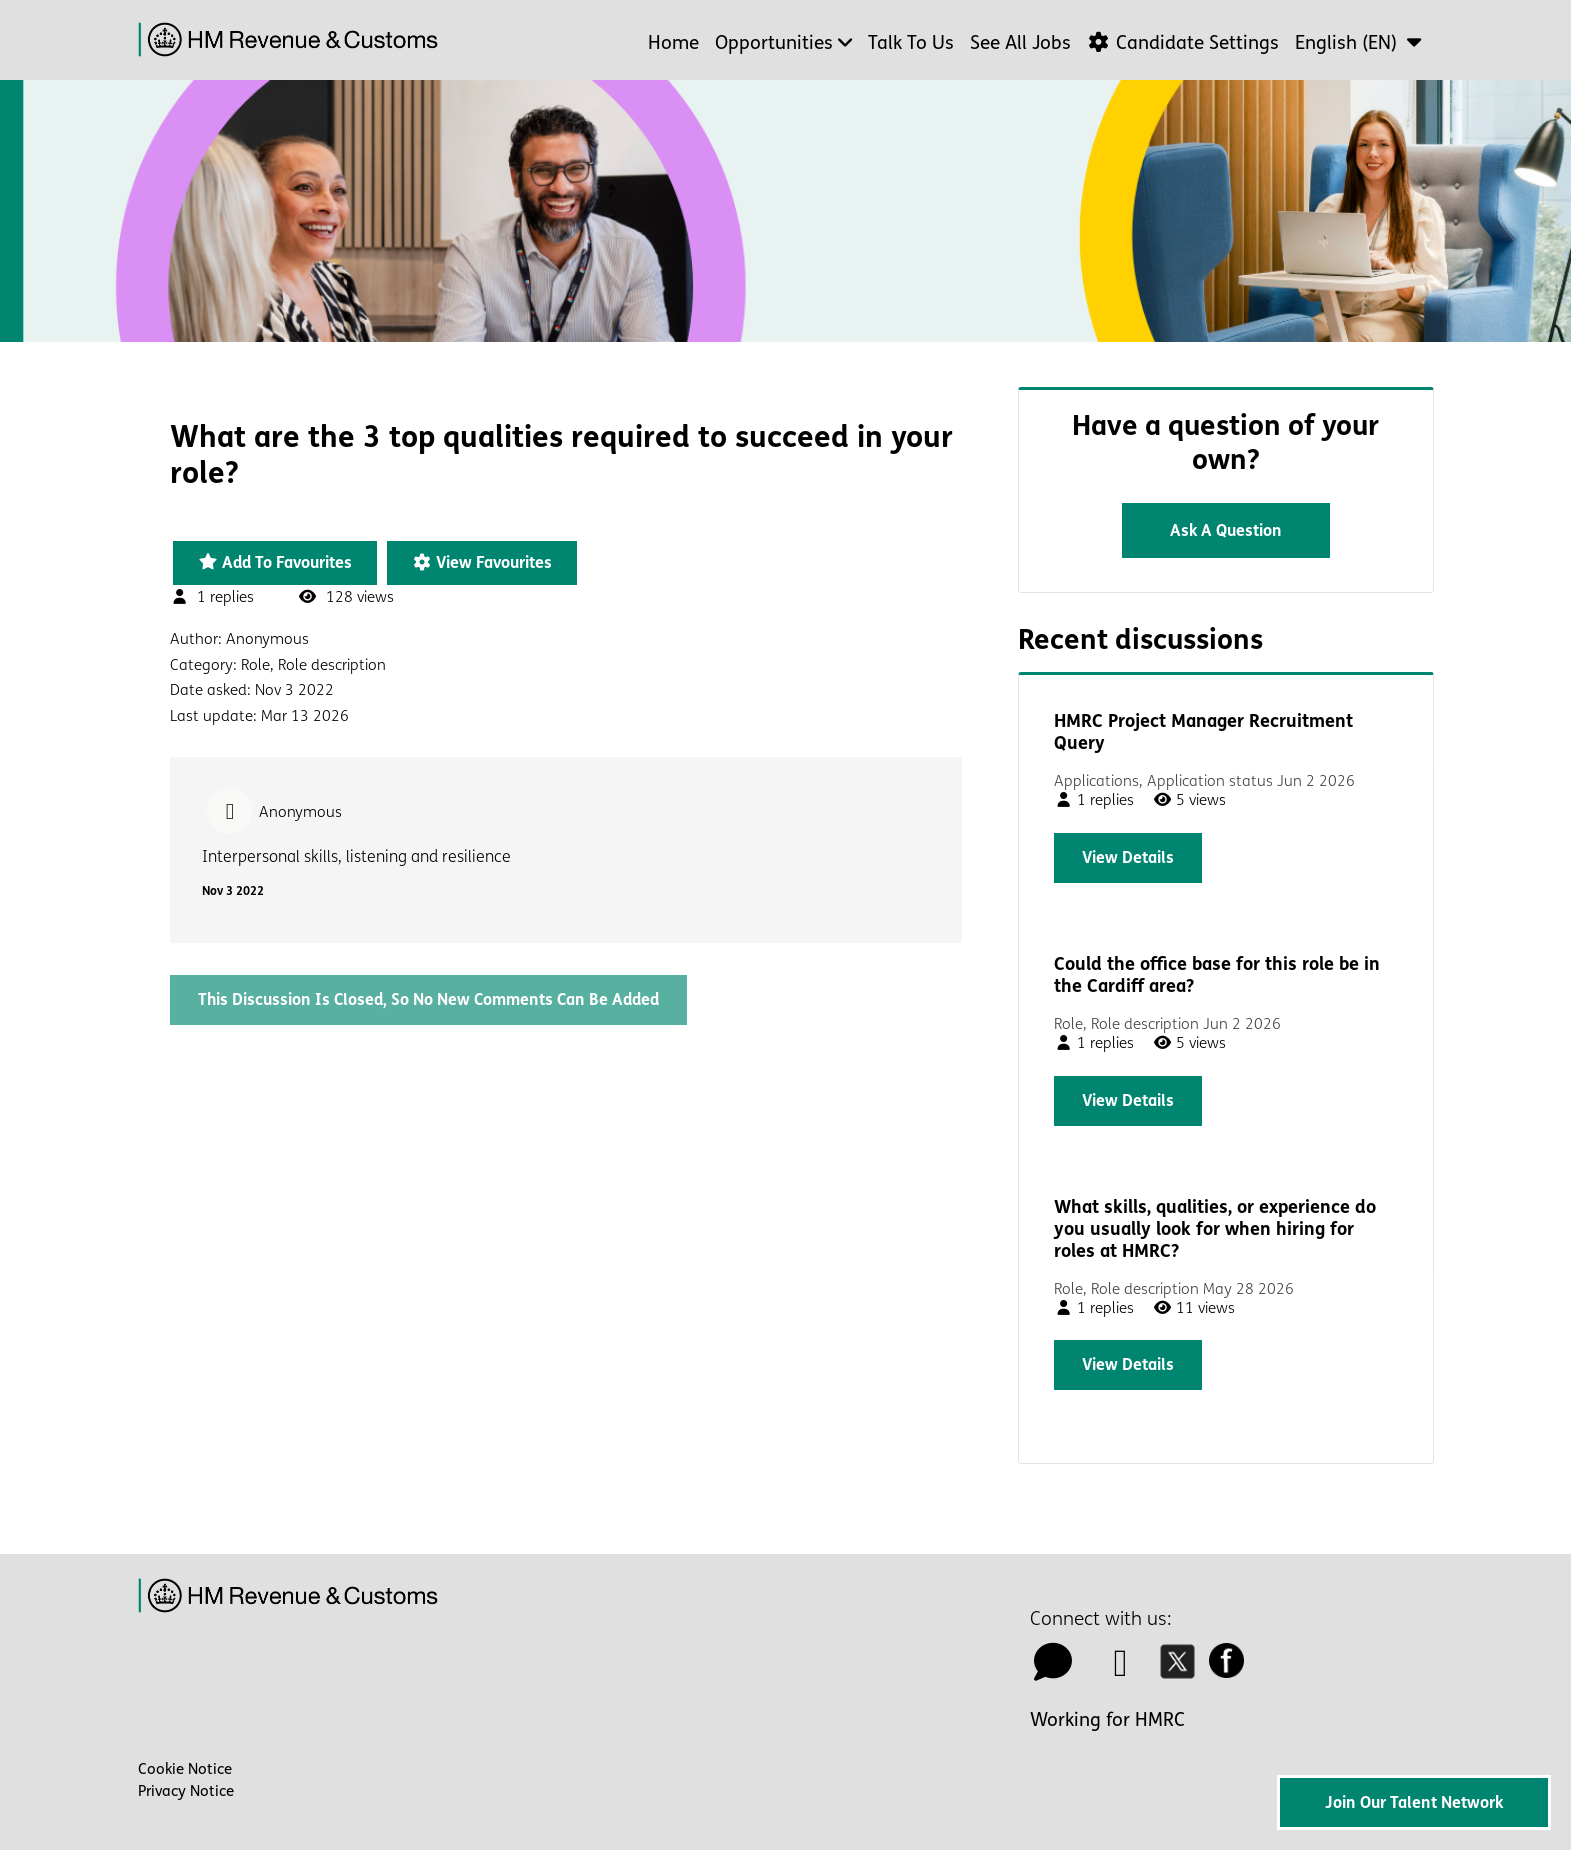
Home (673, 43)
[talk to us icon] (1054, 1670)
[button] (1360, 43)
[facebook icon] (1232, 1670)
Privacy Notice (186, 1791)
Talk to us (911, 43)
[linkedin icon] (1121, 1670)
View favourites (482, 562)
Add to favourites (275, 562)
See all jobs (1020, 43)
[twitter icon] (1182, 1670)
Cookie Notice (185, 1769)
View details (1128, 857)
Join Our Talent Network (1414, 1802)
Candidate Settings (1183, 43)
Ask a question (1226, 530)
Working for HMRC (1107, 1720)
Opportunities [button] (774, 43)
